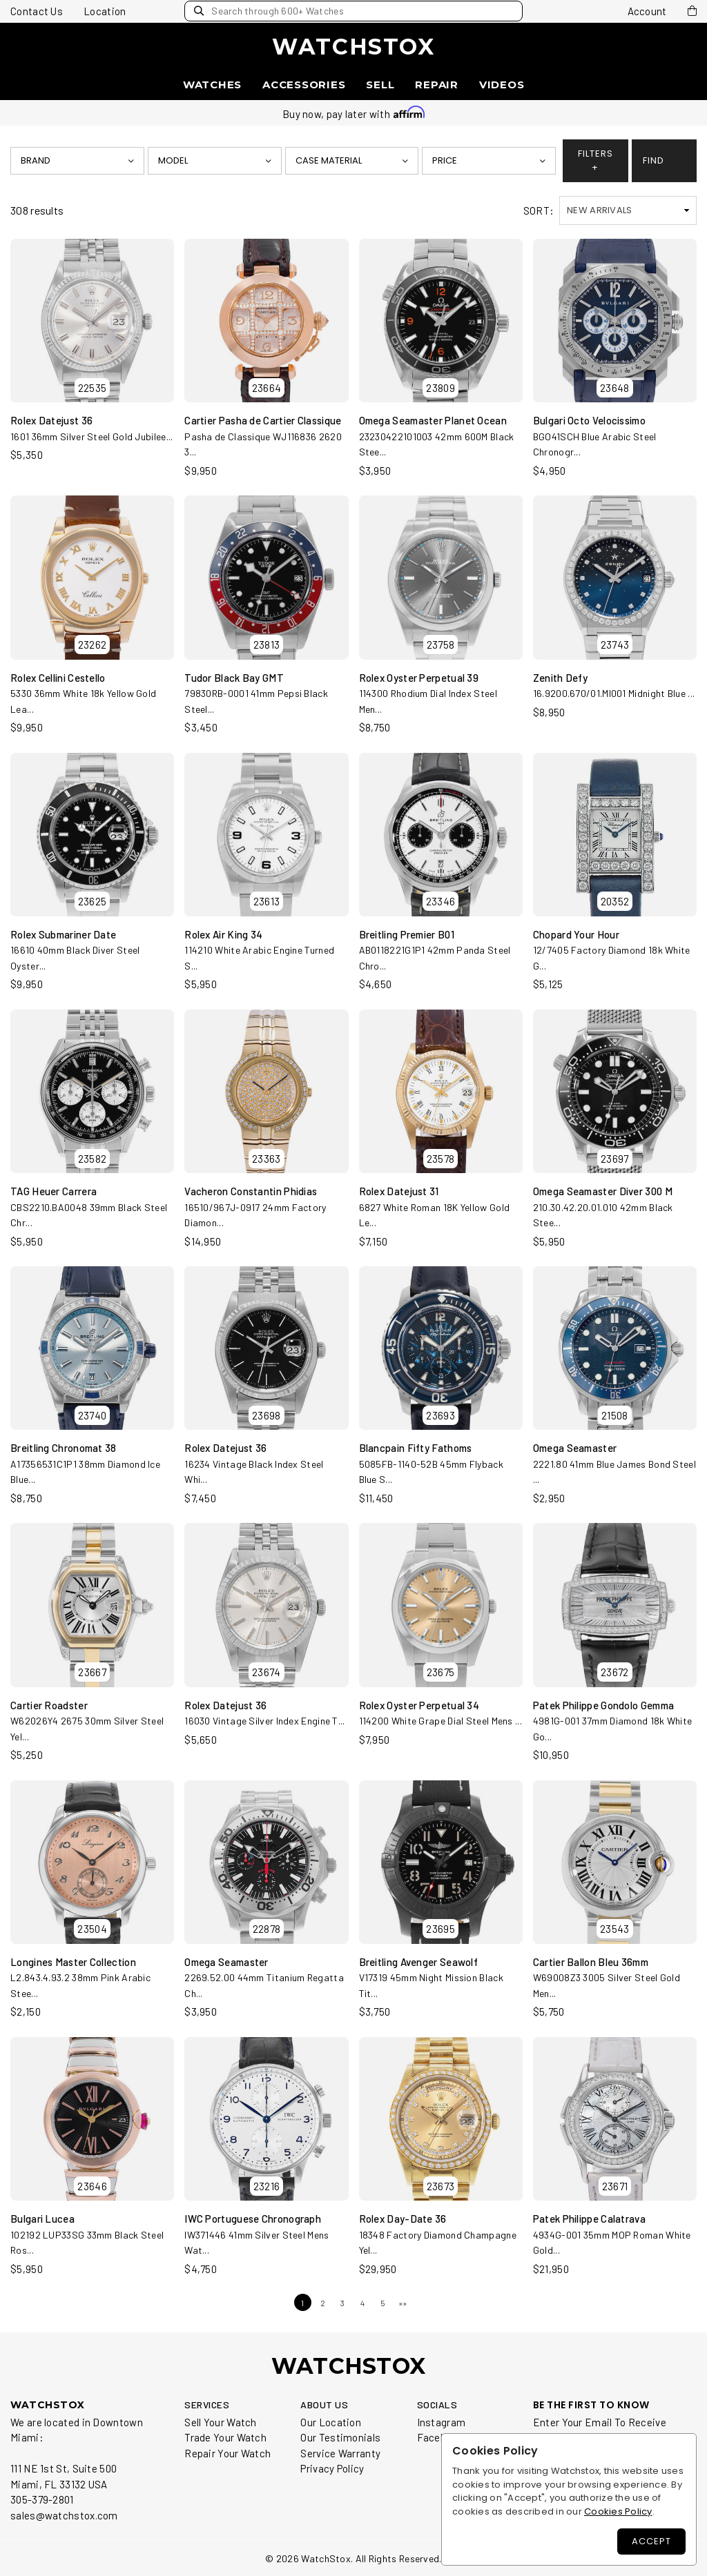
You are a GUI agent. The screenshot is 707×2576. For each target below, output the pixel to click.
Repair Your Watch (227, 2453)
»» (402, 2303)
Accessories (303, 84)
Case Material (329, 160)
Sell (380, 84)
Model (173, 160)
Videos (502, 84)
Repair (436, 84)
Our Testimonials (340, 2437)
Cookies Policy (618, 2511)
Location (105, 11)
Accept (651, 2541)
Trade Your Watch (225, 2437)
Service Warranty (340, 2453)
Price (445, 160)
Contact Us (36, 11)
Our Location (330, 2422)
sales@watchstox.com (64, 2515)
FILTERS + (595, 160)
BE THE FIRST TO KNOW (591, 2405)
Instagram (441, 2422)
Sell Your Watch (220, 2422)
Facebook (440, 2437)
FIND (653, 160)
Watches (212, 84)
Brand (36, 160)
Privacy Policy (332, 2468)
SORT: (538, 210)
